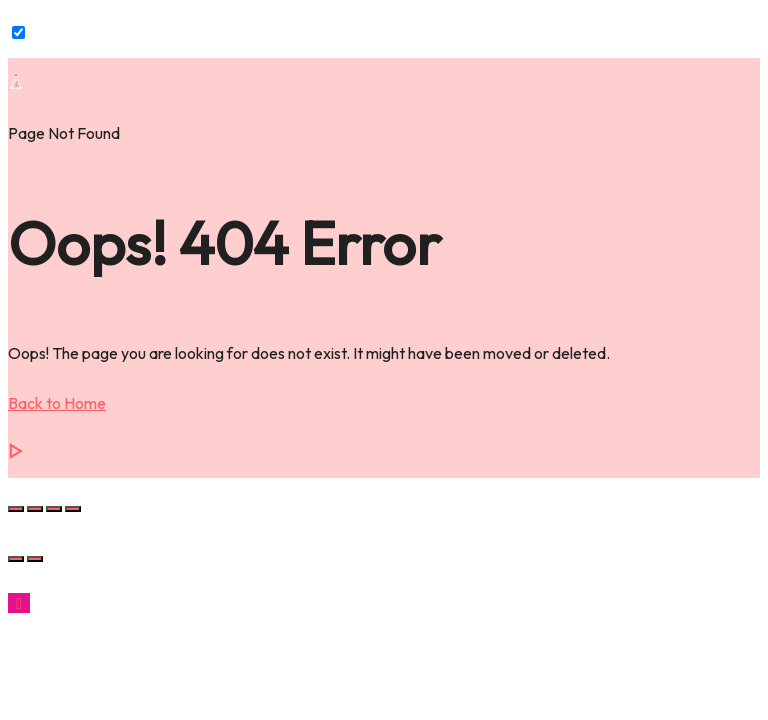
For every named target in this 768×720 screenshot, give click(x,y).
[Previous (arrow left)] (16, 559)
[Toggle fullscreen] (35, 509)
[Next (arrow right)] (35, 559)
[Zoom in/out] (16, 509)
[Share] (54, 509)
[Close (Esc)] (73, 509)
